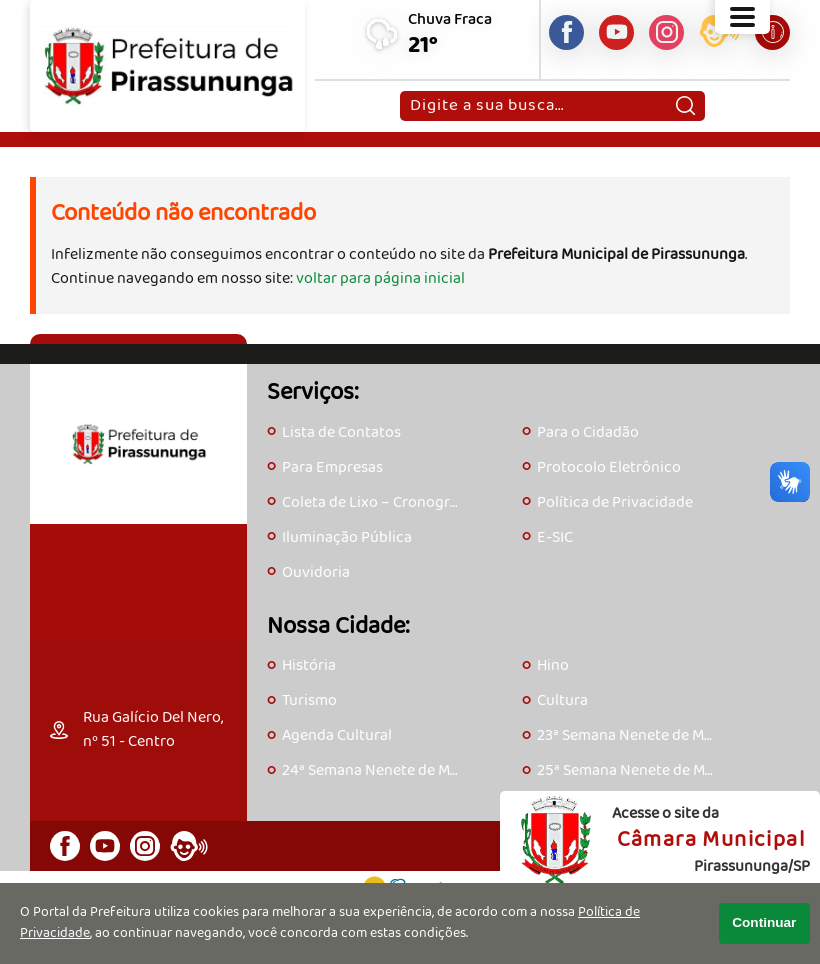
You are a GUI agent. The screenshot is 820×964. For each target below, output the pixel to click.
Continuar (764, 922)
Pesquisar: (409, 90)
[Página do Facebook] (566, 32)
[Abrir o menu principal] (742, 17)
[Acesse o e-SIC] (772, 32)
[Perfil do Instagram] (666, 32)
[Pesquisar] (685, 106)
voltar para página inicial (380, 278)
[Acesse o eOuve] (719, 35)
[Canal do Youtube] (616, 32)
